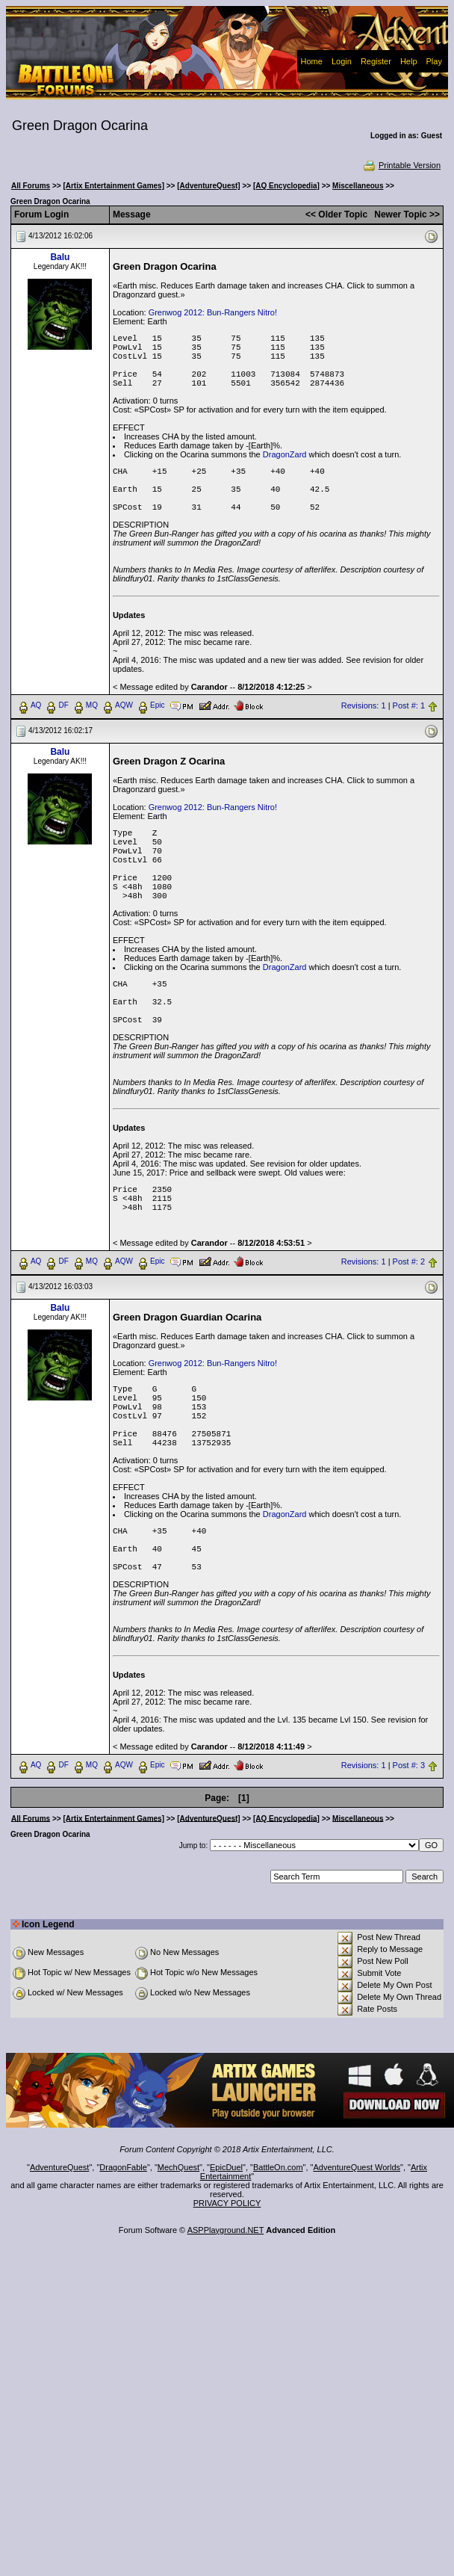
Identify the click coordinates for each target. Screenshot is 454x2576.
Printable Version (401, 165)
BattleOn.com (278, 2167)
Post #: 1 (409, 705)
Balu (59, 257)
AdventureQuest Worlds (357, 2167)
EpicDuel (226, 2167)
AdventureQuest (60, 2167)
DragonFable (123, 2167)
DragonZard (285, 454)
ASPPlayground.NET (225, 2230)
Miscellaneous (357, 186)
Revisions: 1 (363, 705)
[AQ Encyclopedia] (286, 186)
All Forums (30, 186)
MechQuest (178, 2167)
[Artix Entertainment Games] (113, 186)
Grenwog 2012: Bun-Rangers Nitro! (213, 312)
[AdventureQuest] (208, 186)
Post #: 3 (409, 1765)
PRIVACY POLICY (227, 2203)
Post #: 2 (409, 1261)
